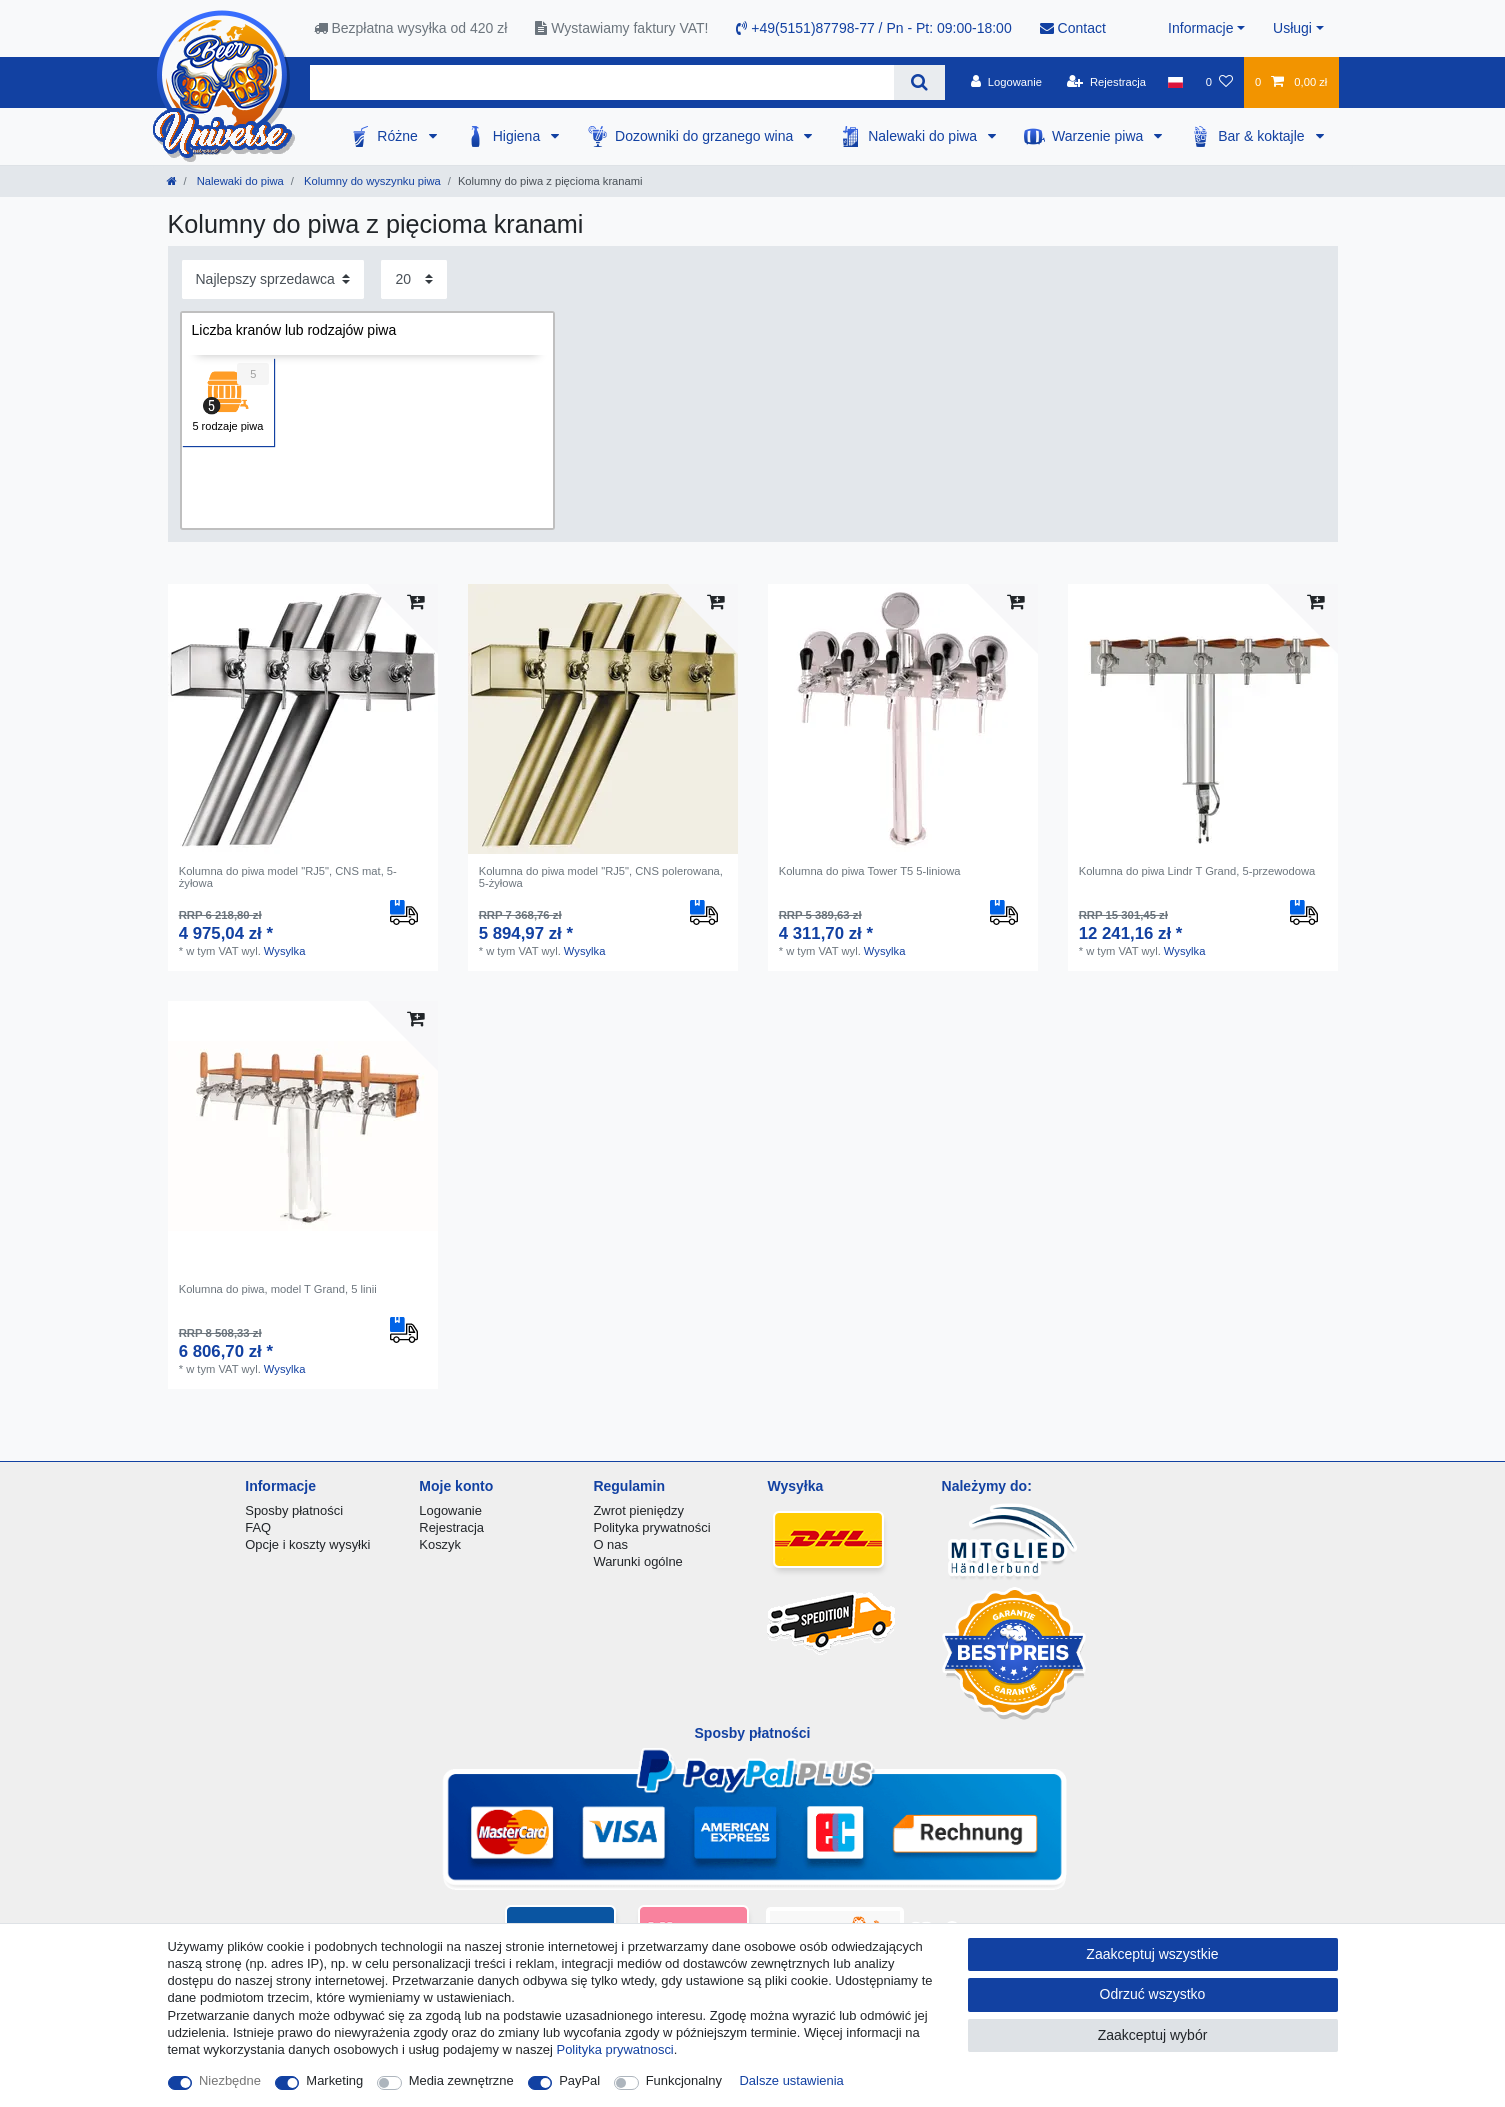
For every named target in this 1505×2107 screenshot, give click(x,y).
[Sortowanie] (273, 279)
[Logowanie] (1006, 82)
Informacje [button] (1200, 28)
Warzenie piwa (1099, 136)
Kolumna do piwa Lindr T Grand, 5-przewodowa (1197, 871)
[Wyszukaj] (919, 82)
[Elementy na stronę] (414, 279)
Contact (1073, 28)
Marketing (334, 2080)
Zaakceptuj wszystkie (1152, 1954)
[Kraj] (1175, 82)
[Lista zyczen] (1218, 82)
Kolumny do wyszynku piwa (371, 181)
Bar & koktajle (1263, 136)
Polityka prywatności (651, 1527)
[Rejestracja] (1106, 82)
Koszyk (440, 1544)
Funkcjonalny (684, 2080)
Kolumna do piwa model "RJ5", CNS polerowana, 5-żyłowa (601, 877)
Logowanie (450, 1510)
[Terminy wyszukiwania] (602, 82)
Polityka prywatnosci (615, 2049)
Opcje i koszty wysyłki (307, 1544)
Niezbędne (230, 2080)
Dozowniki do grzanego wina (706, 136)
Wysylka (285, 951)
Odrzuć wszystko (1153, 1994)
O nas (610, 1544)
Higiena (518, 136)
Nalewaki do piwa (924, 136)
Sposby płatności (294, 1510)
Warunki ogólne (637, 1561)
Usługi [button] (1292, 28)
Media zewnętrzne (461, 2080)
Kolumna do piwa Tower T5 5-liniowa (870, 871)
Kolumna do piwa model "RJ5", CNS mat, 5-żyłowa (288, 877)
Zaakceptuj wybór (1153, 2035)
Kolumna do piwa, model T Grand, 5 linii (278, 1289)
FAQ (258, 1527)
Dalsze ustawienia (792, 2080)
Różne (399, 136)
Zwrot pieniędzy (638, 1510)
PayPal (579, 2080)
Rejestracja (451, 1527)
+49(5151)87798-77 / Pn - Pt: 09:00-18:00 (873, 28)
